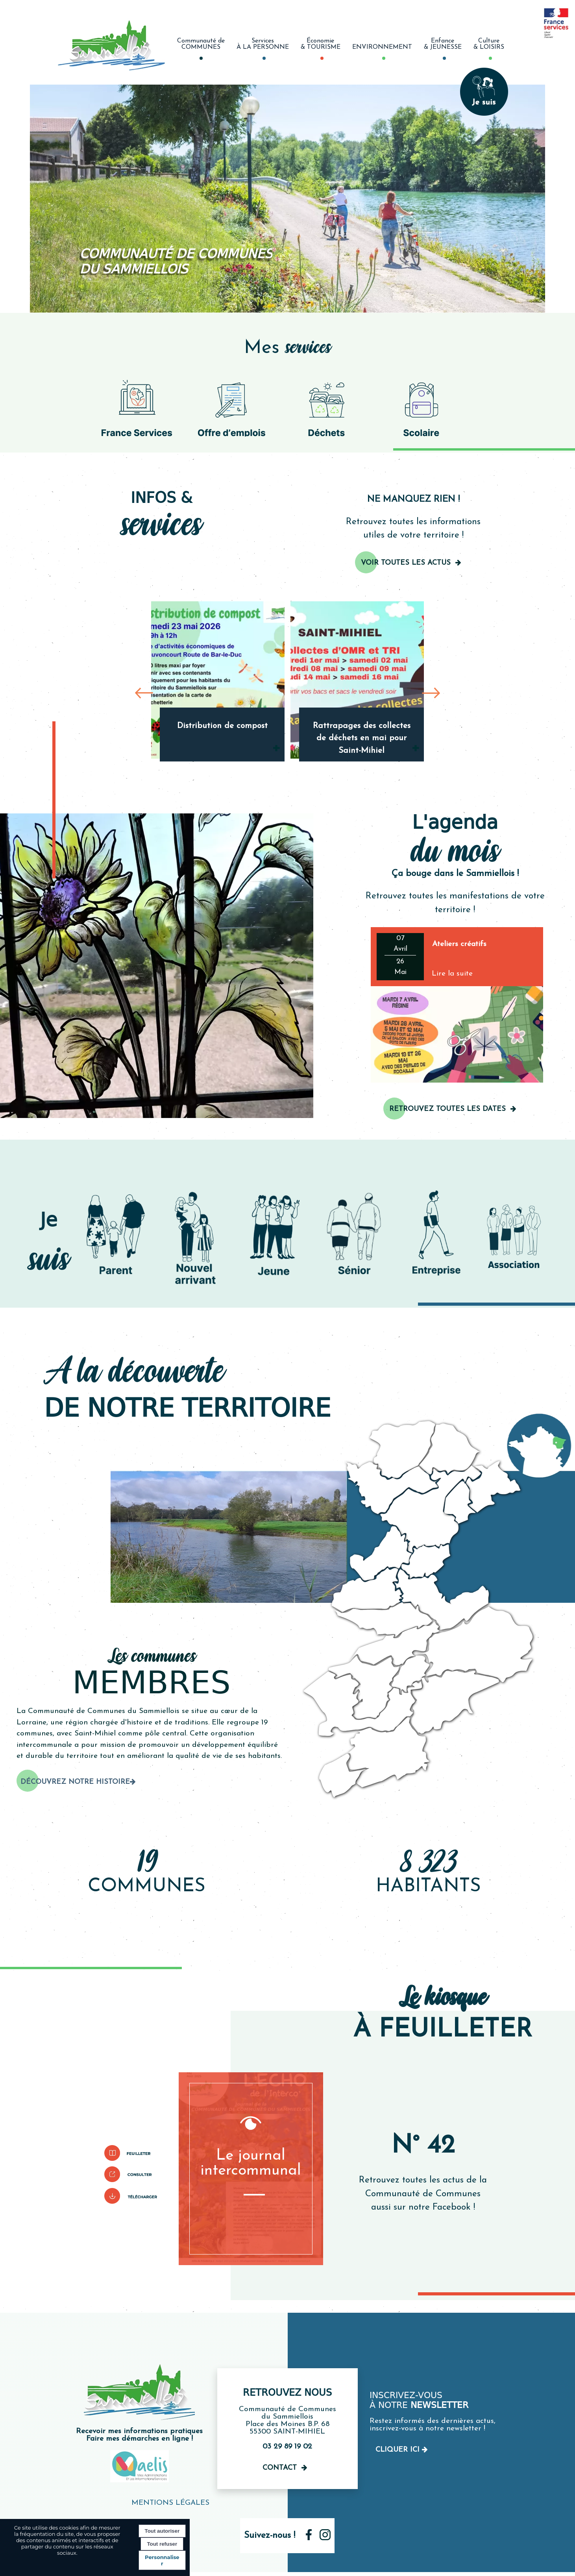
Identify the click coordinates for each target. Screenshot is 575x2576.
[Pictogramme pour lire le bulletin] (130, 2153)
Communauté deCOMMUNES (201, 44)
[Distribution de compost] (218, 680)
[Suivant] (431, 692)
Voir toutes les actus (406, 563)
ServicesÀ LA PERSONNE (263, 44)
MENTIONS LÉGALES (170, 2503)
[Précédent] (144, 692)
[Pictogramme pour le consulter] (130, 2174)
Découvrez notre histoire (75, 1782)
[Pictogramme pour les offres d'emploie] (231, 407)
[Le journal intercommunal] (251, 2168)
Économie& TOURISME (320, 44)
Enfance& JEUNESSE (443, 44)
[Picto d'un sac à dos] (421, 407)
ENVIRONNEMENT (382, 47)
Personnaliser (162, 2560)
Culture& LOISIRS (488, 44)
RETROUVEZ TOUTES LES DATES (447, 1109)
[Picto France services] (137, 407)
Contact (280, 2468)
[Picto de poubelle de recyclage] (326, 407)
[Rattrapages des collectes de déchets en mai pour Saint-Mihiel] (357, 680)
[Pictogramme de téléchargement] (130, 2196)
